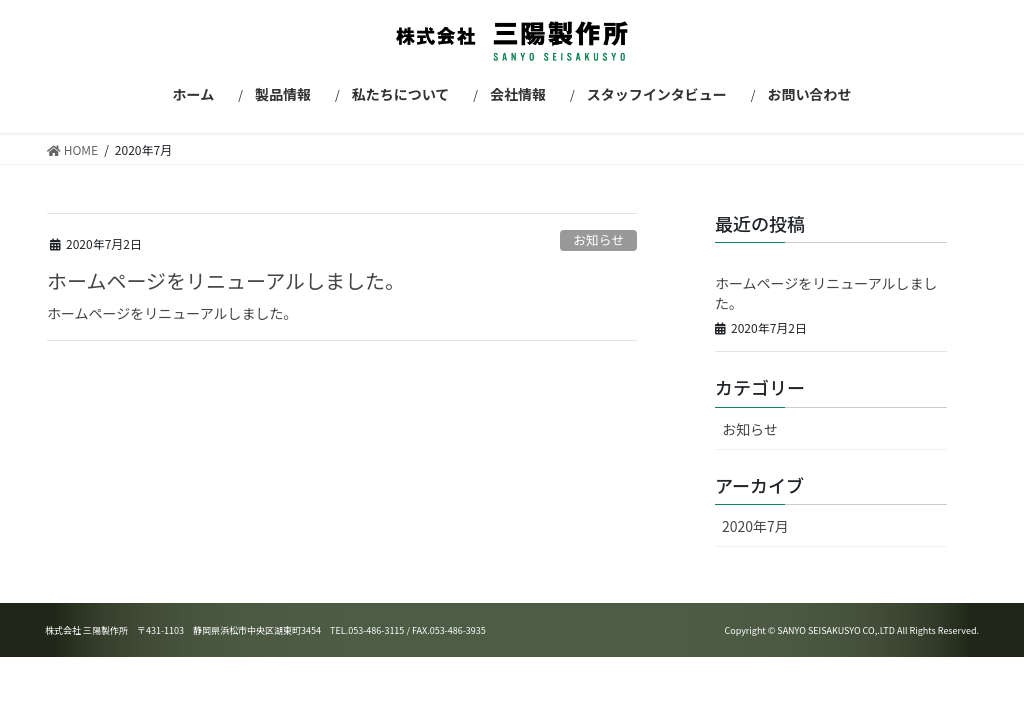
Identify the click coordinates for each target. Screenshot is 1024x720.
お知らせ (598, 239)
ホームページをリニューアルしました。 (226, 280)
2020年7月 (755, 526)
